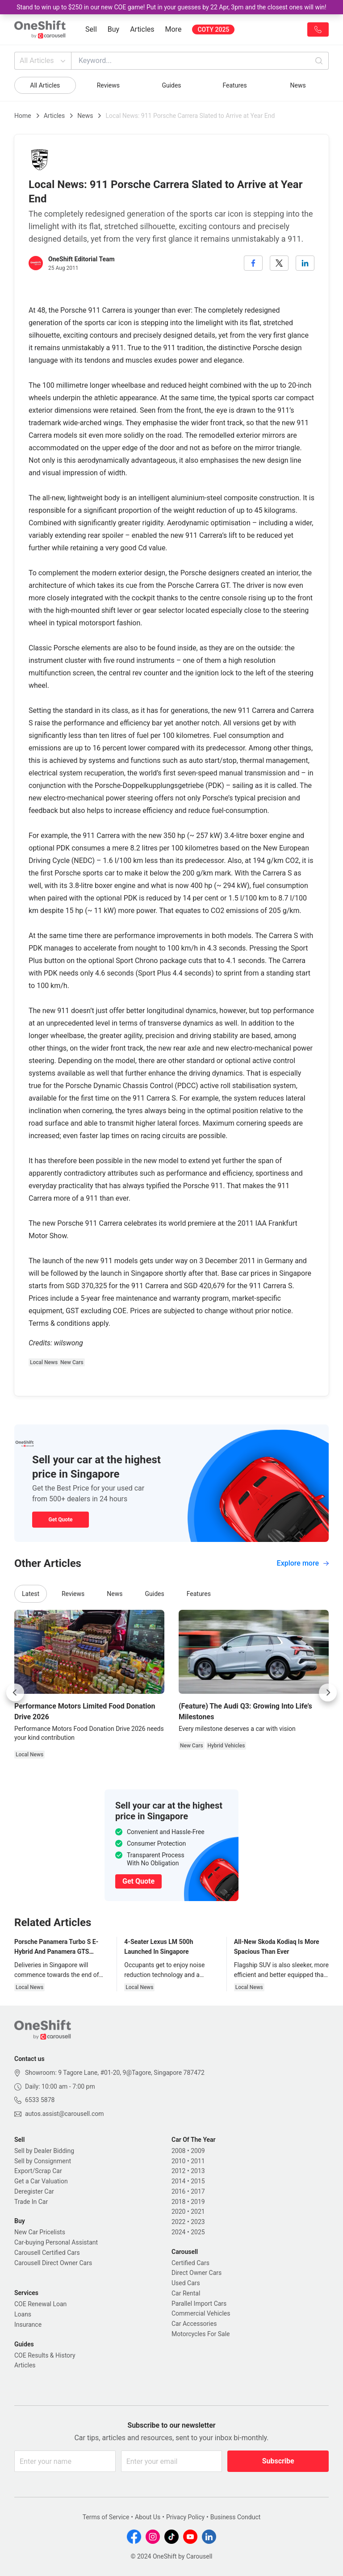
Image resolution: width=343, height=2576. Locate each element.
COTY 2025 (213, 29)
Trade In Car (31, 2201)
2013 (198, 2170)
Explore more (303, 1563)
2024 (178, 2232)
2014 (178, 2181)
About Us (147, 2517)
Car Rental (186, 2293)
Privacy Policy (185, 2517)
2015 (198, 2181)
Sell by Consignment (42, 2161)
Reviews (108, 85)
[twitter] (279, 263)
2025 (198, 2232)
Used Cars (186, 2283)
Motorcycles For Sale (201, 2333)
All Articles (43, 60)
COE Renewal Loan (40, 2304)
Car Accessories (194, 2323)
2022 (178, 2221)
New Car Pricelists (39, 2232)
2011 (198, 2161)
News (298, 85)
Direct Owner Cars (197, 2272)
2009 (198, 2150)
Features (234, 85)
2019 (198, 2201)
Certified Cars (190, 2262)
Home (22, 115)
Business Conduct (235, 2517)
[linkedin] (305, 263)
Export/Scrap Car (38, 2170)
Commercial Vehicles (201, 2313)
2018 (178, 2201)
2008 (178, 2150)
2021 (198, 2211)
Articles (142, 29)
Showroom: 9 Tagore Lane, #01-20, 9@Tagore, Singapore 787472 (115, 2072)
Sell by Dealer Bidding (44, 2150)
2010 (178, 2161)
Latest (30, 1593)
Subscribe (278, 2461)
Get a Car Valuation (41, 2181)
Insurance (28, 2324)
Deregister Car (34, 2191)
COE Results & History (44, 2355)
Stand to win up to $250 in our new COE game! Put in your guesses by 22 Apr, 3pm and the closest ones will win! (171, 7)
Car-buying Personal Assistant (56, 2242)
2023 (198, 2221)
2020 (178, 2211)
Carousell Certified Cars (47, 2252)
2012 (178, 2170)
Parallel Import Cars (199, 2303)
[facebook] (253, 263)
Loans (22, 2314)
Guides (171, 85)
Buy (113, 29)
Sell (91, 29)
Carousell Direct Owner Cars (53, 2262)
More (173, 29)
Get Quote (60, 1519)
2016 (178, 2191)
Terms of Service (106, 2517)
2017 (198, 2191)
